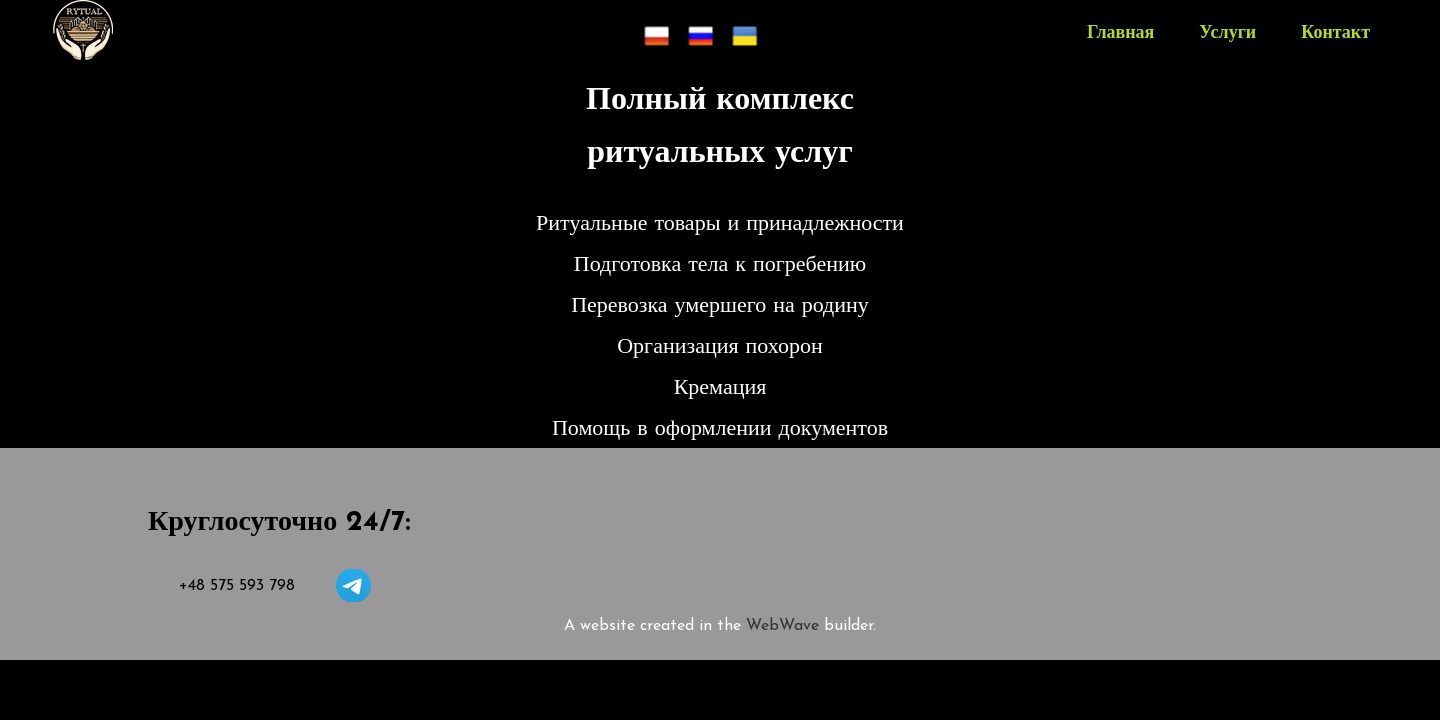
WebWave (785, 626)
